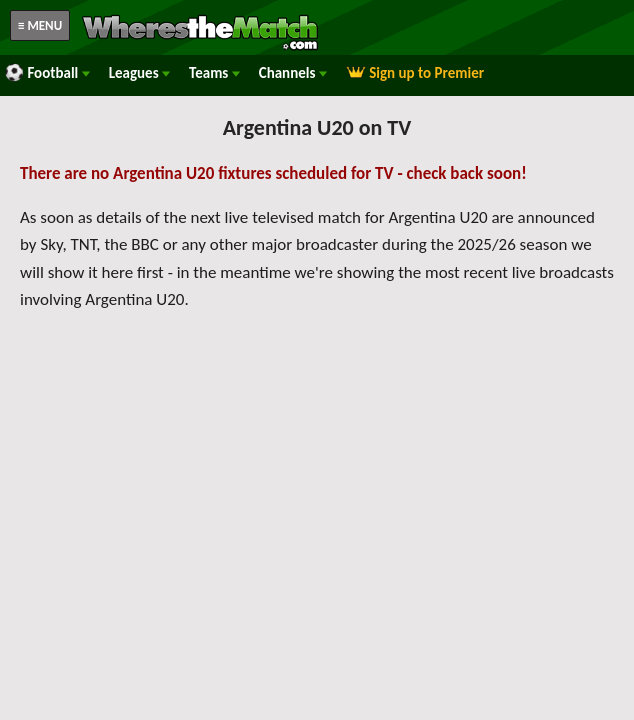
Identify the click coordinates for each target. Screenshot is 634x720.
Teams (214, 73)
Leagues (139, 73)
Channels (293, 73)
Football (47, 73)
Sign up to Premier (415, 73)
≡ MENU (40, 25)
